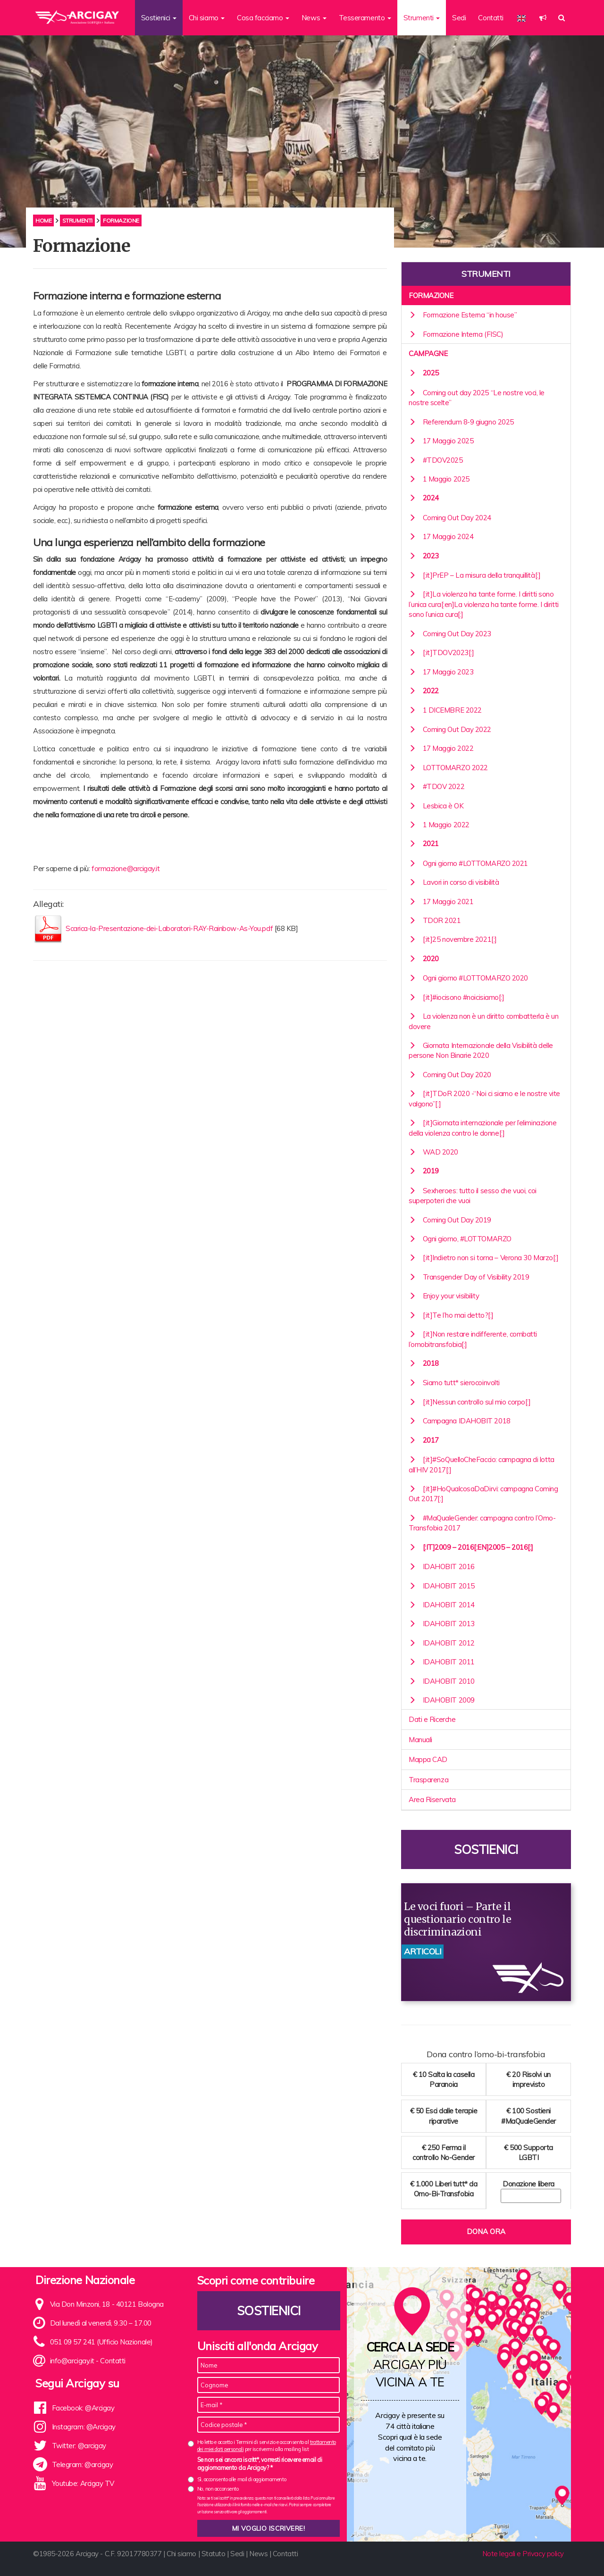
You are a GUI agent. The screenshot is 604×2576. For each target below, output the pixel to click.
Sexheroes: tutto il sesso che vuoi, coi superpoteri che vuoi (473, 1195)
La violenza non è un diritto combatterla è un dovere (483, 1021)
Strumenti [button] (421, 17)
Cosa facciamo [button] (263, 17)
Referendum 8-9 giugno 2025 (461, 421)
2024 (424, 497)
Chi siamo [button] (207, 17)
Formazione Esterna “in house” (463, 314)
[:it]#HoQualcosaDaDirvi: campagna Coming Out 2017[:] (483, 1493)
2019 (424, 1170)
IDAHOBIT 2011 (442, 1661)
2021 (424, 843)
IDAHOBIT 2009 (442, 1699)
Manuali (420, 1739)
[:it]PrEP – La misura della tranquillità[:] (474, 575)
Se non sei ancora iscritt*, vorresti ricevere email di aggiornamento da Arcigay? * (259, 2464)
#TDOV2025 (436, 460)
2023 (424, 555)
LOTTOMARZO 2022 (448, 767)
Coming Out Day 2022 (450, 729)
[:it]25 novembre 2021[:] (453, 939)
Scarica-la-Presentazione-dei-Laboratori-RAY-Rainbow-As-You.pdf (170, 928)
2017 (424, 1440)
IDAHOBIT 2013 (442, 1623)
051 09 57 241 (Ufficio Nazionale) (101, 2341)
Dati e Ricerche (432, 1719)
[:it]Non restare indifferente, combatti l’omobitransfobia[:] (473, 1339)
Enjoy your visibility (444, 1295)
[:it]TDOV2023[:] (441, 652)
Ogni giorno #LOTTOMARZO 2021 (468, 863)
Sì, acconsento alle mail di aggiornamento (241, 2479)
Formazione (431, 295)
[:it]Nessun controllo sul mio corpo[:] (469, 1401)
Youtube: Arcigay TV (83, 2483)
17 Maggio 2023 (441, 671)
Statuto (213, 2553)
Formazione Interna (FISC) (456, 334)
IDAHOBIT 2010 (442, 1681)
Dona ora (486, 2231)
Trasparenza (428, 1779)
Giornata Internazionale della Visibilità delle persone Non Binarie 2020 (481, 1050)
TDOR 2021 (435, 920)
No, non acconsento (218, 2488)
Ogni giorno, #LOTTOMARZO (460, 1238)
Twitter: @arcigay (79, 2445)
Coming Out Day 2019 (450, 1219)
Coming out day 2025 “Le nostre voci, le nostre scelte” (477, 397)
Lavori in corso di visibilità (454, 882)
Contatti (490, 17)
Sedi (459, 17)
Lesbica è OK (436, 805)
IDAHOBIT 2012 (442, 1642)
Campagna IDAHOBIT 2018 (460, 1420)
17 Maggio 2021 (441, 901)
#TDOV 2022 (436, 786)
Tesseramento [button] (365, 17)
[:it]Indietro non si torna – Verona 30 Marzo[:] (483, 1257)
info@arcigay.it (72, 2360)
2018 (424, 1363)
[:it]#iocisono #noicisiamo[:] (456, 997)
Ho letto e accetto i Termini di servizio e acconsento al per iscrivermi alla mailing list (266, 2445)
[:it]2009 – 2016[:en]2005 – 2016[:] (471, 1547)
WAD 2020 (433, 1151)
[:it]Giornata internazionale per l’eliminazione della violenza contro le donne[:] (482, 1127)
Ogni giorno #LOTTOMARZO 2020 (468, 977)
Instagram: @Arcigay (84, 2426)
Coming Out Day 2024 (450, 517)
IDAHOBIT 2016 (442, 1566)
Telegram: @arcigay (82, 2464)
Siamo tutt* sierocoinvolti (454, 1382)
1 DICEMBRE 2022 (445, 710)
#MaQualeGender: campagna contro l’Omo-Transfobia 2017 (482, 1522)
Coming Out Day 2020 (450, 1074)
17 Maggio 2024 (441, 536)
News (258, 2553)
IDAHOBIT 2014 (442, 1604)
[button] (543, 17)
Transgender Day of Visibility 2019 (469, 1276)
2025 (424, 372)
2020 (424, 958)
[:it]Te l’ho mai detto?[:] (451, 1315)
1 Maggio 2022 (439, 824)
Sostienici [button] (158, 17)
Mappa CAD (428, 1759)
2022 (424, 690)
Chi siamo (181, 2553)
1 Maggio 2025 (439, 478)
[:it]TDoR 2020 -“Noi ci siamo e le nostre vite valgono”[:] (484, 1098)
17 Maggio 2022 (441, 748)
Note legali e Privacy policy (523, 2553)
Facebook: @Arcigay (83, 2407)
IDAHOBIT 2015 (442, 1585)
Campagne (428, 353)
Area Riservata (432, 1799)
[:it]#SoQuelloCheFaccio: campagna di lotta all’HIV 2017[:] (481, 1464)
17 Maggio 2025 (441, 440)
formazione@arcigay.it (126, 868)
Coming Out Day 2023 (450, 633)
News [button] (314, 17)
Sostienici (486, 1849)
